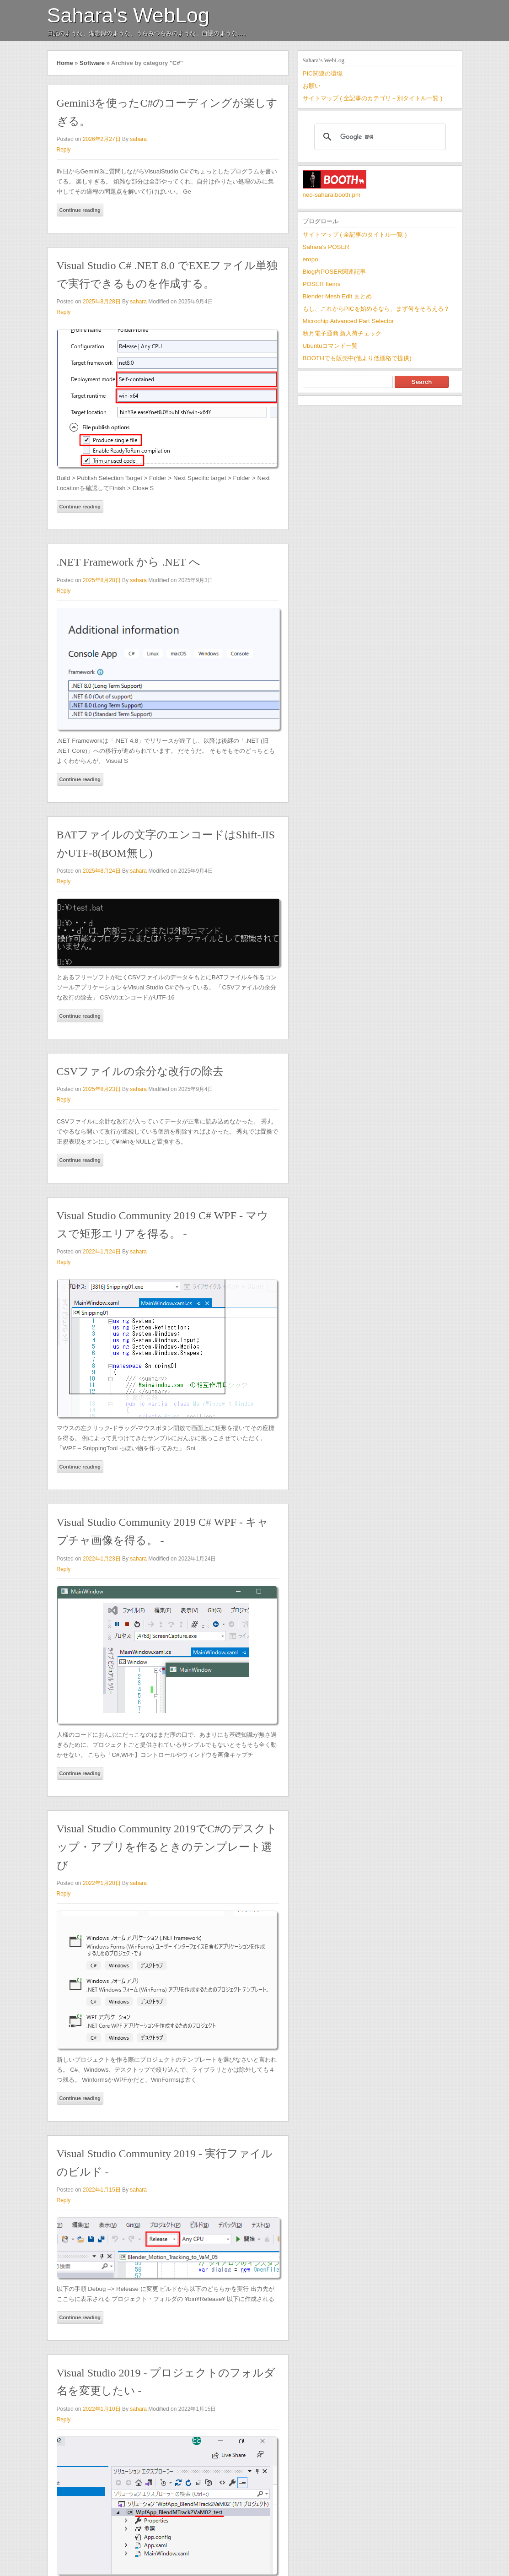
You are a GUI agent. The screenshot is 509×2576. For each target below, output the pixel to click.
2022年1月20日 (102, 1883)
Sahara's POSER (326, 246)
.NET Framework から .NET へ (128, 562)
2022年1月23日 (102, 1558)
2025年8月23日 (102, 1089)
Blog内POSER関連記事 (334, 271)
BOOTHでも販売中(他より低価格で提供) (357, 358)
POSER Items (322, 284)
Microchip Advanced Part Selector (348, 321)
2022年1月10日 (102, 2409)
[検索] (378, 136)
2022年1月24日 (102, 1251)
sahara (138, 139)
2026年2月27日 (102, 139)
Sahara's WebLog (128, 15)
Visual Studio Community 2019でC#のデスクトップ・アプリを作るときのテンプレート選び (167, 1847)
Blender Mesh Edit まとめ (337, 296)
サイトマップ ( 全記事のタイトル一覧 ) (355, 234)
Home (65, 62)
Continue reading (80, 210)
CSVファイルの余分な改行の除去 (140, 1071)
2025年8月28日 (102, 301)
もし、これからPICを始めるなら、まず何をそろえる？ (376, 308)
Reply (64, 149)
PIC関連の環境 (323, 73)
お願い (312, 85)
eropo (310, 259)
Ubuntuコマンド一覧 (330, 345)
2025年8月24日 (102, 871)
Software (92, 62)
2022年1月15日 (102, 2190)
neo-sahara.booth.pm (332, 194)
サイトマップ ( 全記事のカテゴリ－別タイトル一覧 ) (373, 98)
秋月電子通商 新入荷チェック (342, 333)
